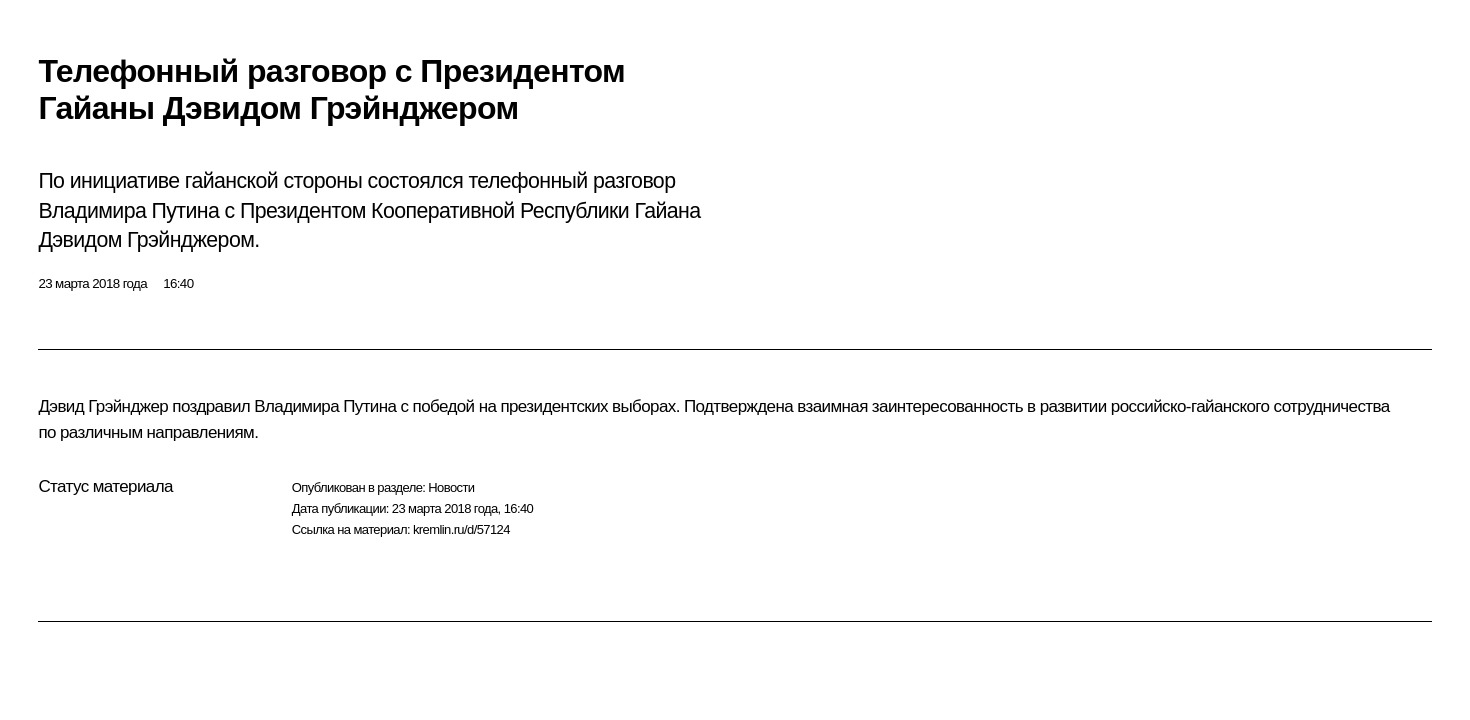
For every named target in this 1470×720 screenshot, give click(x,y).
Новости (451, 487)
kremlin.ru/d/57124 (461, 529)
